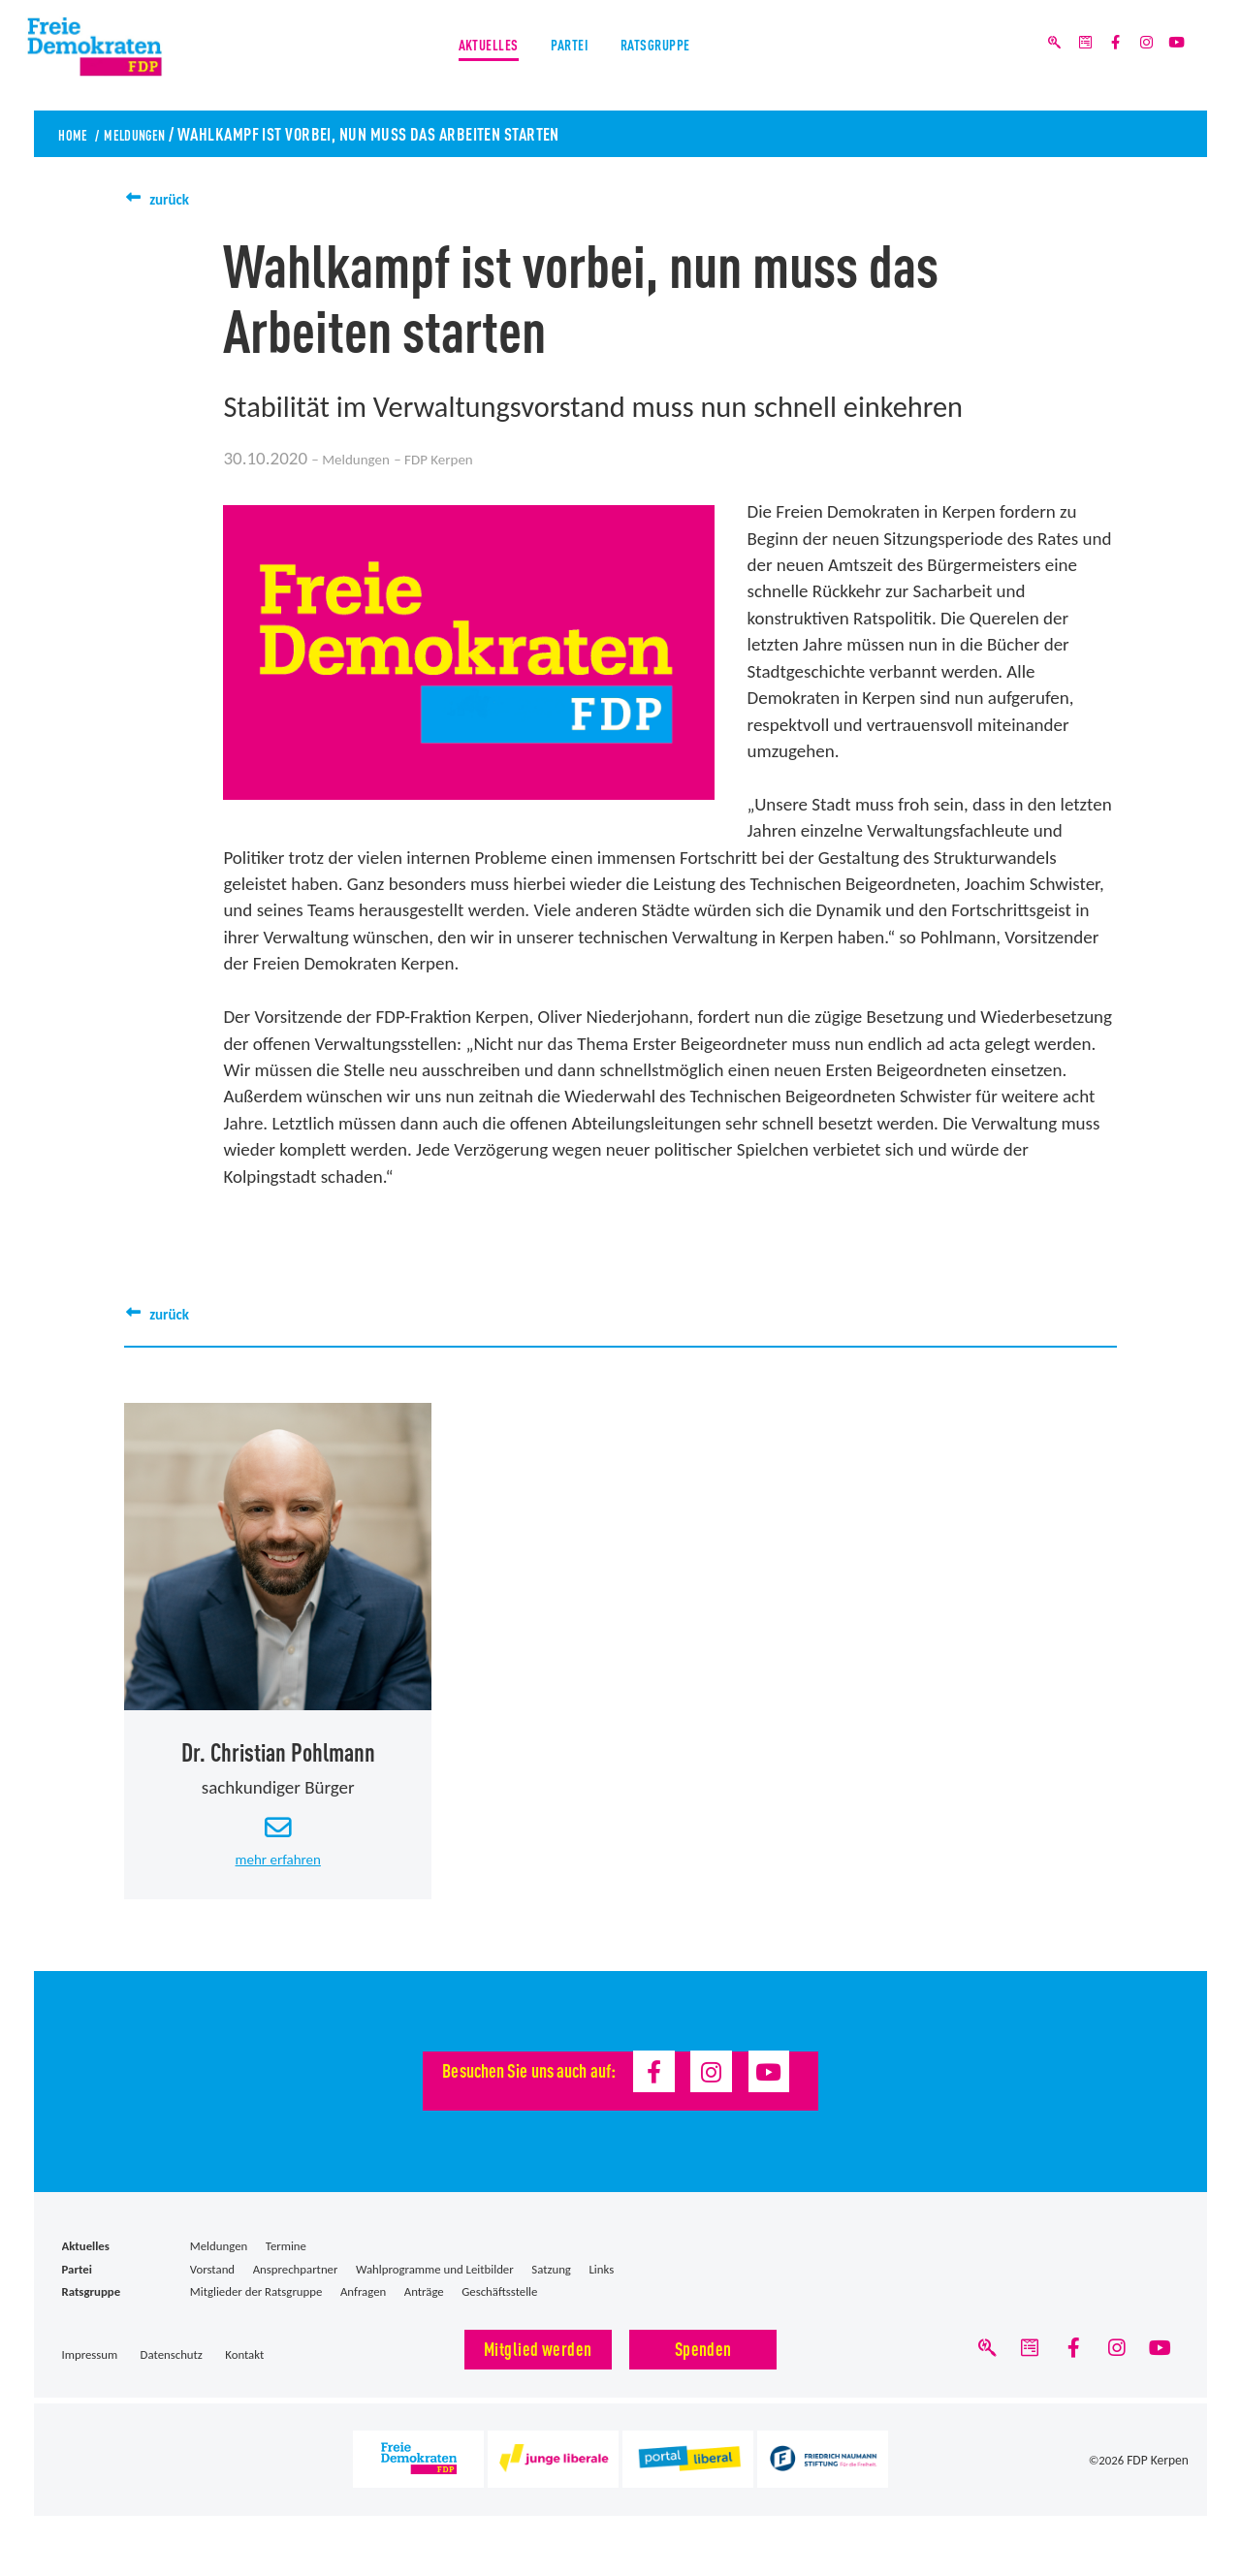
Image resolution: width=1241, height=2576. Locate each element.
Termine (286, 2260)
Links (601, 2282)
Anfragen (363, 2305)
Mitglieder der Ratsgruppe (256, 2305)
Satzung (551, 2282)
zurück (174, 198)
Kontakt (244, 2369)
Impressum (90, 2369)
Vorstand (212, 2282)
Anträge (424, 2305)
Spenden (703, 2362)
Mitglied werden (538, 2362)
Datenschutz (172, 2369)
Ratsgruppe (676, 57)
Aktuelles (465, 57)
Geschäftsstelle (499, 2305)
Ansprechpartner (295, 2282)
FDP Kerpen (1159, 2479)
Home (77, 132)
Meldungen (153, 132)
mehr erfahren (278, 1870)
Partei (567, 57)
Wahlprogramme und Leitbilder (435, 2282)
